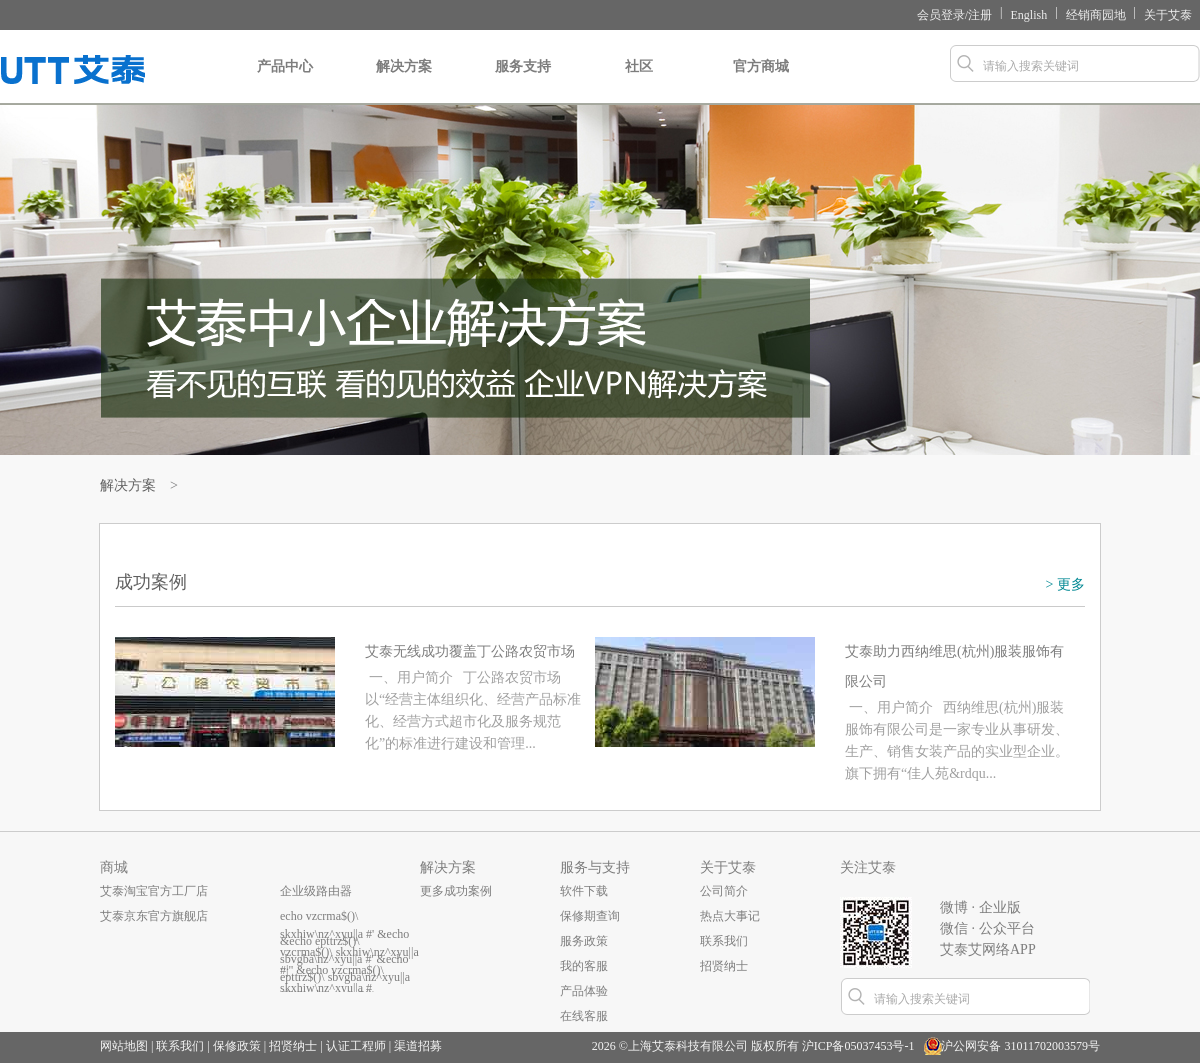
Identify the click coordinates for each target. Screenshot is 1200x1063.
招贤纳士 (724, 966)
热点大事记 (730, 916)
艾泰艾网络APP (988, 949)
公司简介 (724, 891)
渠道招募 (418, 1046)
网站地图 (124, 1046)
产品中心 (285, 82)
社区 (638, 82)
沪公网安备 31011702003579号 (1020, 1046)
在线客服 (584, 1016)
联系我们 (724, 941)
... (284, 966)
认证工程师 (356, 1046)
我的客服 (584, 966)
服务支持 (523, 82)
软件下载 (584, 891)
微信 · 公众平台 (987, 928)
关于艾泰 (1168, 15)
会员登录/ (942, 15)
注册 (980, 15)
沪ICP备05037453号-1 (858, 1046)
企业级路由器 (316, 891)
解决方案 (404, 82)
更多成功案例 (456, 891)
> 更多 (1065, 584)
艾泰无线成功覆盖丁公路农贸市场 (470, 651)
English (1029, 15)
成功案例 (151, 582)
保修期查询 (590, 916)
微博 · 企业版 (980, 907)
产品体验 (584, 991)
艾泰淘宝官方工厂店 (154, 891)
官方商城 (761, 82)
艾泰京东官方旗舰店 (154, 916)
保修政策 (237, 1046)
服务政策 (584, 941)
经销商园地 (1096, 15)
